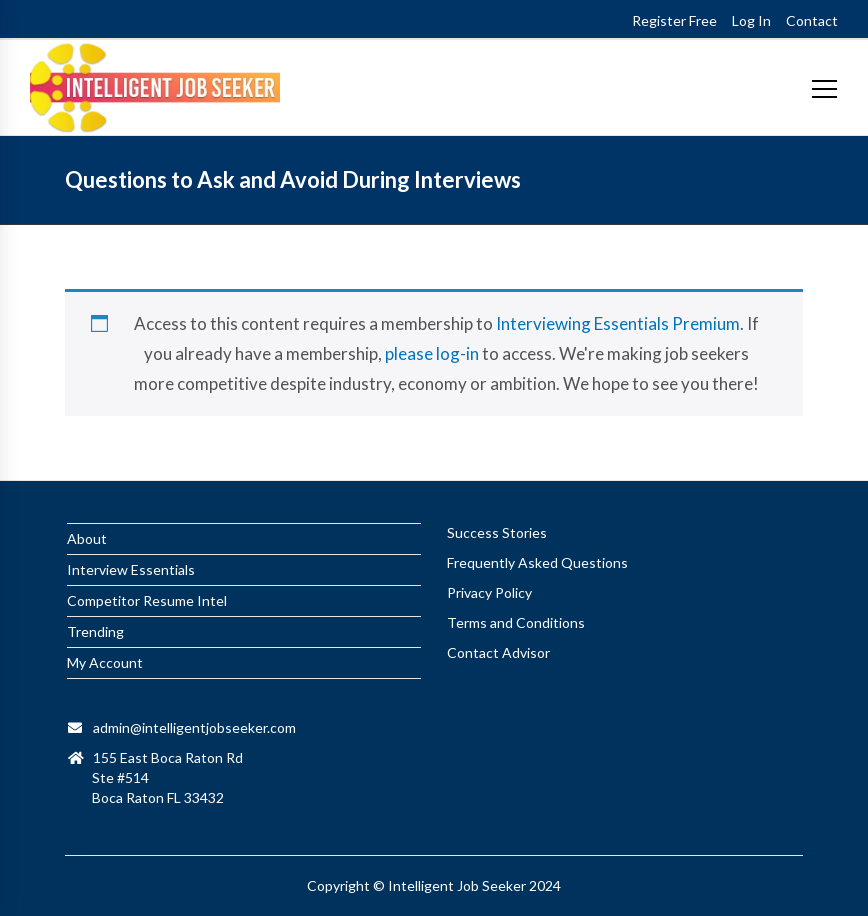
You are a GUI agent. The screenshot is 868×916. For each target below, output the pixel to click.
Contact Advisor (498, 652)
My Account (105, 662)
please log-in (432, 353)
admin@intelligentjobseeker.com (194, 727)
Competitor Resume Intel (147, 600)
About (87, 538)
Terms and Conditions (516, 622)
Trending (95, 631)
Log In (751, 20)
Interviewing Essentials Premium (618, 323)
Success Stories (497, 532)
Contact (812, 20)
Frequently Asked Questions (537, 562)
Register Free (674, 20)
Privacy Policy (489, 592)
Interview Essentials (131, 569)
